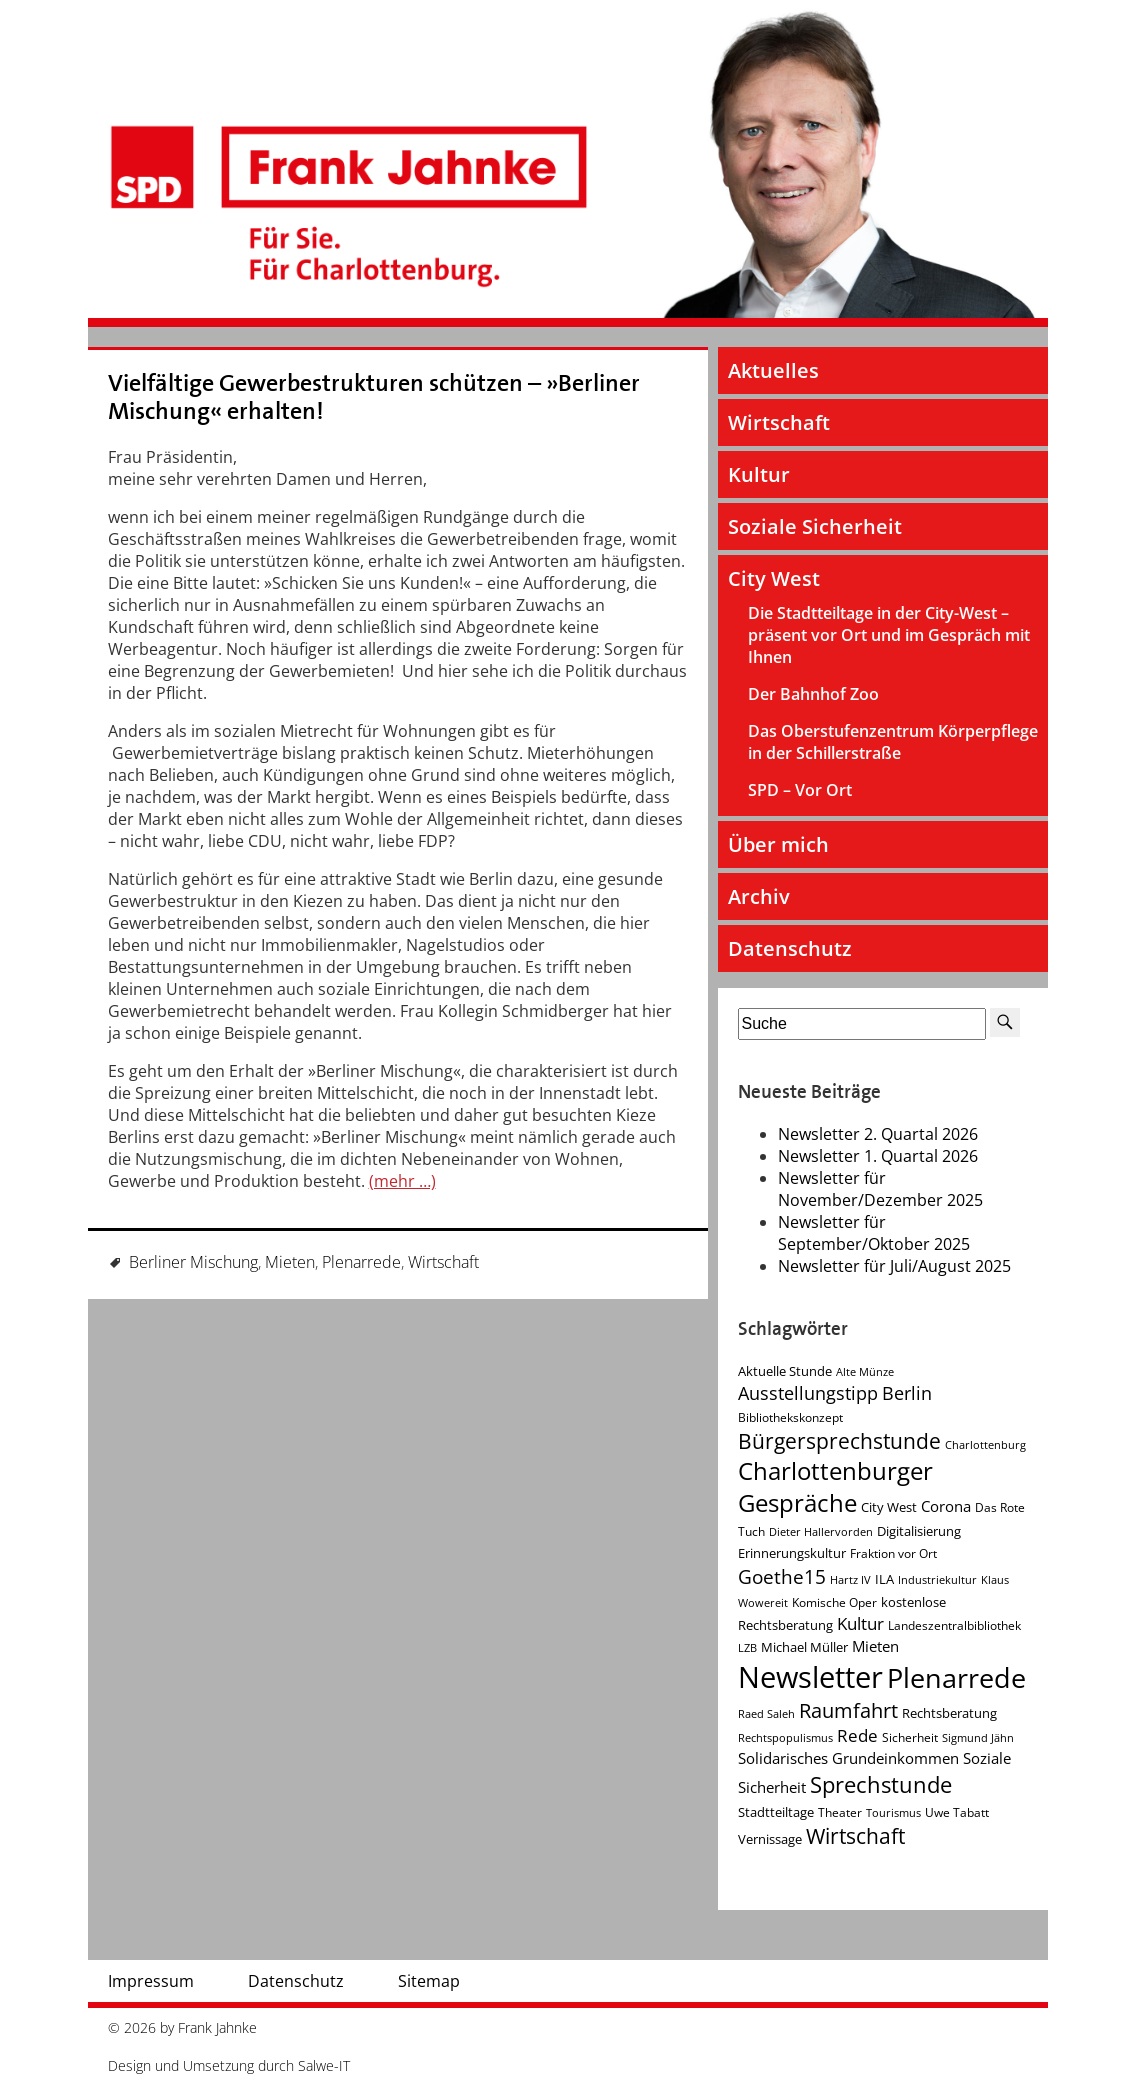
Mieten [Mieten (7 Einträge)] (875, 1646)
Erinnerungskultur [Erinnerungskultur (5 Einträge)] (792, 1553)
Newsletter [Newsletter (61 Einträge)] (810, 1677)
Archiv (759, 896)
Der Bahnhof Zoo (813, 694)
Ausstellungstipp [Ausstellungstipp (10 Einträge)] (808, 1393)
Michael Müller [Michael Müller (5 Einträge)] (804, 1647)
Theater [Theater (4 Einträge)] (840, 1812)
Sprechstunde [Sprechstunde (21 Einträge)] (881, 1784)
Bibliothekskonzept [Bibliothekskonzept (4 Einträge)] (790, 1417)
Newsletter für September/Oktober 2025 (874, 1233)
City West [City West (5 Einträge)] (889, 1507)
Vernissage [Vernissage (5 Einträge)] (770, 1839)
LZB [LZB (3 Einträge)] (747, 1648)
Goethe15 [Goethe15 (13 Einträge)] (782, 1576)
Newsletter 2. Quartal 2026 (878, 1134)
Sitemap (429, 1981)
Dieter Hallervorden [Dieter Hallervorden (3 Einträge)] (821, 1532)
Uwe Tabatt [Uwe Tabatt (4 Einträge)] (957, 1812)
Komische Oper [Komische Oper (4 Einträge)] (834, 1602)
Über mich (778, 844)
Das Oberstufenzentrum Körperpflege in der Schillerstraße (893, 742)
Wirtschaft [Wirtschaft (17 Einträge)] (855, 1836)
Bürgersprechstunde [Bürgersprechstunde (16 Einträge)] (839, 1441)
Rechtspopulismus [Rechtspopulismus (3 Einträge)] (785, 1738)
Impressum (151, 1981)
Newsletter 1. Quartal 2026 (878, 1156)
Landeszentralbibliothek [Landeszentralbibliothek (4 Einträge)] (954, 1625)
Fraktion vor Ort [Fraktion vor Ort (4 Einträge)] (893, 1553)
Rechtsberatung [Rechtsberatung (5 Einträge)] (949, 1713)
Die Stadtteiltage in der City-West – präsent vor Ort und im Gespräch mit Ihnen (889, 635)
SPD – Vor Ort (800, 790)
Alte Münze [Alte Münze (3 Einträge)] (865, 1372)
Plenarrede (361, 1262)
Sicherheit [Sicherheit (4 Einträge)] (910, 1737)
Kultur (759, 474)
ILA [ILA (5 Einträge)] (884, 1579)
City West (774, 578)
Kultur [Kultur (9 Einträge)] (860, 1623)
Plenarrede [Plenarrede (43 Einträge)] (956, 1677)
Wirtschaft (443, 1262)
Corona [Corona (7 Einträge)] (946, 1506)
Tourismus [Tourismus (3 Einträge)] (893, 1813)
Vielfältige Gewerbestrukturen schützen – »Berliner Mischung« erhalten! (374, 397)
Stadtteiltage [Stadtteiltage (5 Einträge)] (776, 1812)
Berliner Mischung (193, 1262)
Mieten (290, 1262)
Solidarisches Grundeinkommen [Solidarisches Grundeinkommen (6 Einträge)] (848, 1758)
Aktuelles (773, 370)
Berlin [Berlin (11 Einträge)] (907, 1393)
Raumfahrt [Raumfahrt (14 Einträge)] (848, 1710)
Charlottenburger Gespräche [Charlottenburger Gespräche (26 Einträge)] (835, 1487)
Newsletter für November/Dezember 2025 (880, 1189)
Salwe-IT (324, 2065)
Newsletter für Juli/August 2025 (894, 1266)
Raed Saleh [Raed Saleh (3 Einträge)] (766, 1714)
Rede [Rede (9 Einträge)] (857, 1735)
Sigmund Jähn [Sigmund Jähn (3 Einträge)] (978, 1738)
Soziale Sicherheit (815, 526)
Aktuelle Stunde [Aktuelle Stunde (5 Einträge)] (785, 1371)
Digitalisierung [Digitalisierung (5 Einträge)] (919, 1531)
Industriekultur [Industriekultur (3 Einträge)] (937, 1580)
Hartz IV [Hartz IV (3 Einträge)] (850, 1580)
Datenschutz (790, 948)
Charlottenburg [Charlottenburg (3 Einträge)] (985, 1445)
